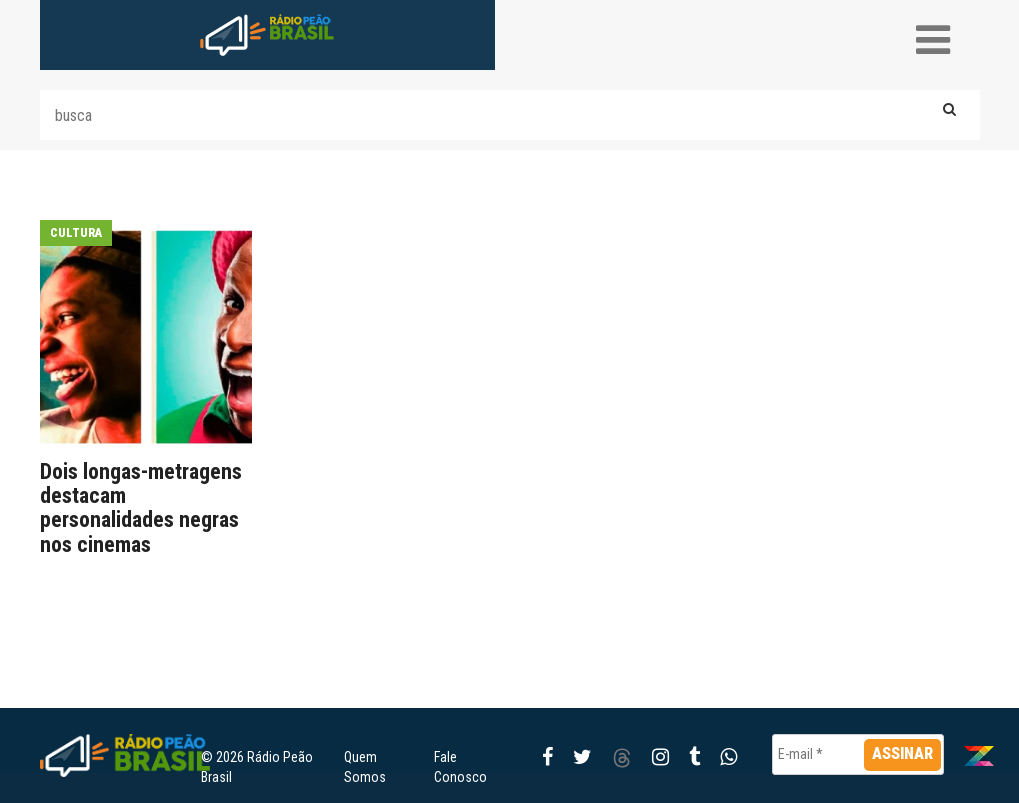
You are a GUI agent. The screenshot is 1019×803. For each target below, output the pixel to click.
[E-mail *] (858, 754)
